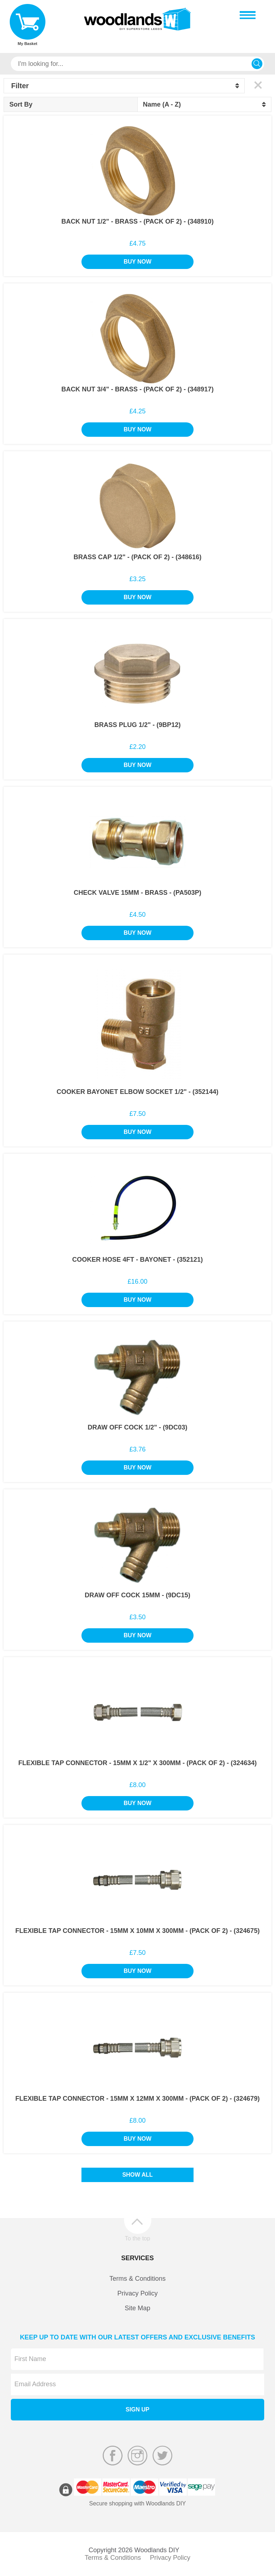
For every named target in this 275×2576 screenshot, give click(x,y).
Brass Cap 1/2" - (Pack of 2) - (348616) (137, 557)
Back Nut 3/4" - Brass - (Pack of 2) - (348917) (137, 389)
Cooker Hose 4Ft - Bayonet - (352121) (137, 1259)
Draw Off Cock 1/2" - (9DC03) (137, 1427)
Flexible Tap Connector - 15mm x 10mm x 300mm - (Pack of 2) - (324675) (137, 1930)
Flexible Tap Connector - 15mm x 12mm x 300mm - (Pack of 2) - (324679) (137, 2098)
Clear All (258, 85)
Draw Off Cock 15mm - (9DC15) (137, 1595)
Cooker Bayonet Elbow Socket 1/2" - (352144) (137, 1091)
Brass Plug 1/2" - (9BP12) (137, 724)
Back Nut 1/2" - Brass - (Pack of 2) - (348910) (137, 221)
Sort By (20, 104)
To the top (137, 2238)
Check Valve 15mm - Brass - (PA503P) (137, 892)
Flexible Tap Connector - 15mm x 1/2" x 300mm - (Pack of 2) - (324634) (137, 1763)
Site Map (137, 2308)
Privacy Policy (137, 2293)
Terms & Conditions (137, 2278)
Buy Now (137, 262)
